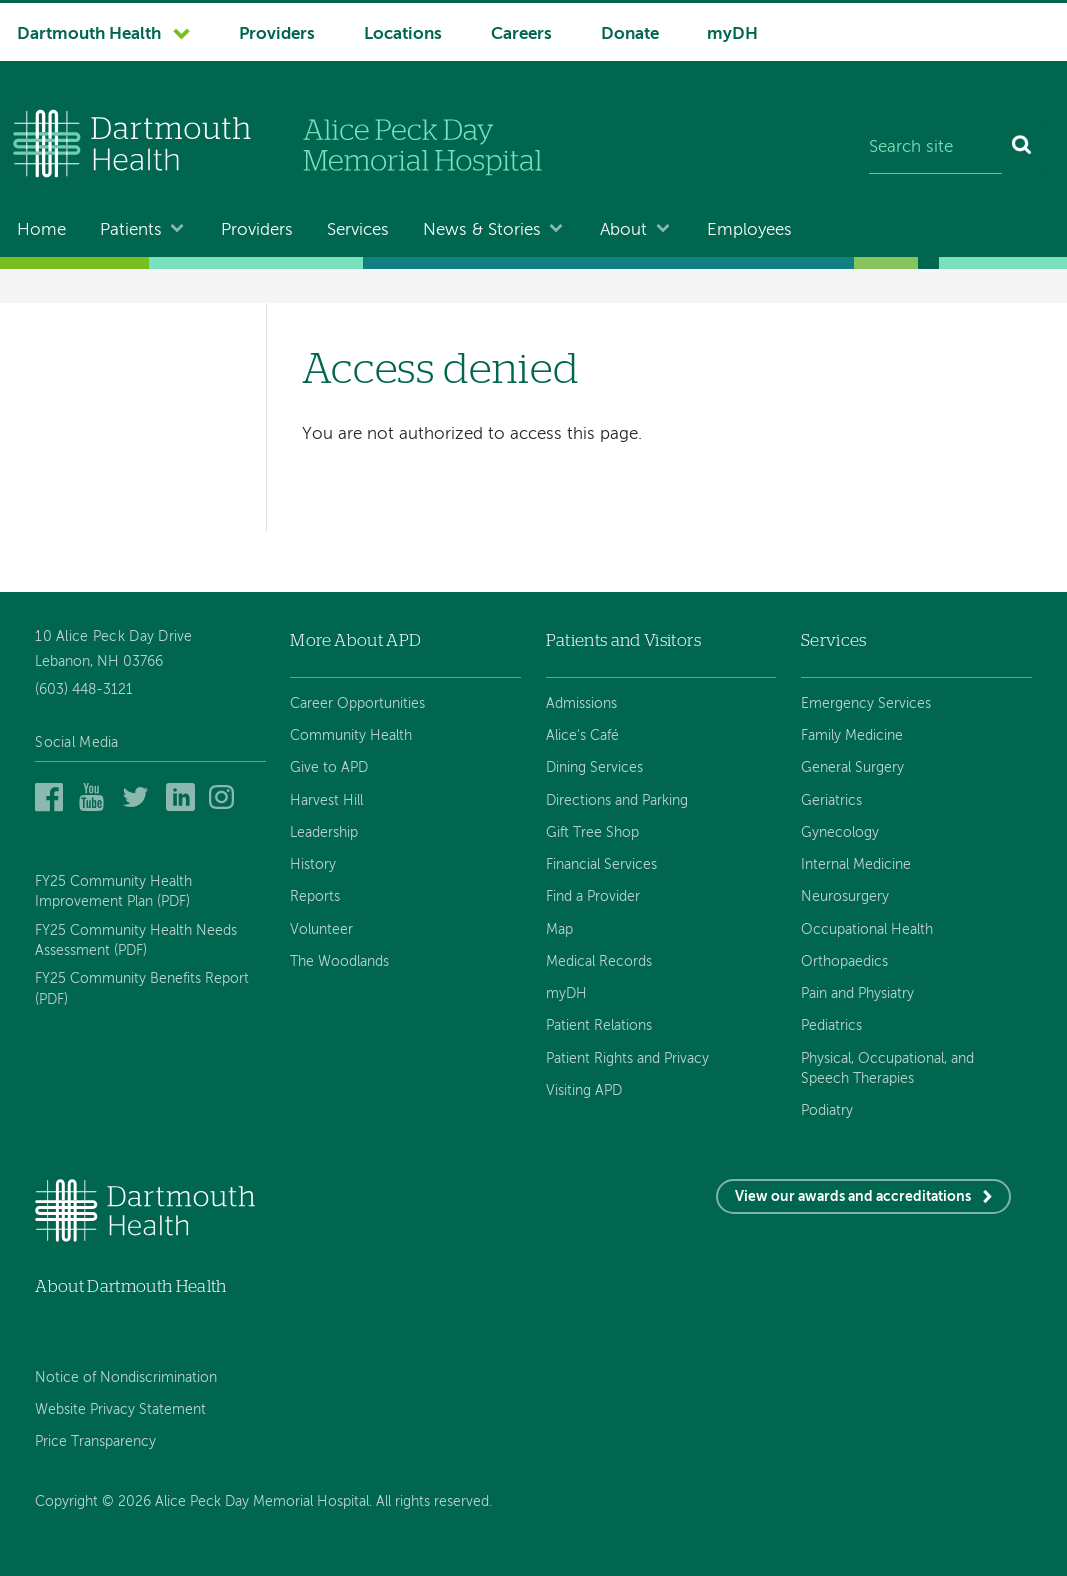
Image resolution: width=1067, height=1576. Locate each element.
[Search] (1022, 148)
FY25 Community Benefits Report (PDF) (142, 989)
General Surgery (852, 768)
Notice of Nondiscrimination (126, 1378)
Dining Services (594, 768)
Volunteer (321, 930)
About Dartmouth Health (130, 1286)
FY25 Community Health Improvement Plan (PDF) (113, 892)
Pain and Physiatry (857, 994)
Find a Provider (593, 897)
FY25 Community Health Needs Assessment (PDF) (136, 941)
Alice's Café (582, 736)
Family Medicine (852, 736)
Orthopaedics (844, 962)
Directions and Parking (617, 801)
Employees (749, 230)
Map (559, 930)
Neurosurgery (845, 897)
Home (41, 230)
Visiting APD (584, 1091)
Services (358, 230)
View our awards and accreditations (853, 1197)
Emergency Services (866, 704)
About (623, 230)
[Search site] (935, 148)
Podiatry (827, 1111)
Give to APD (329, 768)
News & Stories (482, 230)
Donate (630, 34)
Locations (403, 34)
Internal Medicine (856, 865)
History (313, 865)
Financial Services (601, 865)
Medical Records (599, 962)
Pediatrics (831, 1026)
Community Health (351, 736)
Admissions (581, 704)
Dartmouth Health (89, 34)
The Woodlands (339, 962)
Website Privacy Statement (120, 1410)
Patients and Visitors (623, 640)
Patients (131, 230)
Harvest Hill (326, 801)
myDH (732, 34)
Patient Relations (599, 1026)
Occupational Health (867, 930)
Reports (315, 897)
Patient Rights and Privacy (627, 1059)
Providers (277, 34)
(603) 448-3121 (84, 690)
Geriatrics (831, 801)
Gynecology (840, 833)
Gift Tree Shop (592, 833)
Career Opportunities (357, 704)
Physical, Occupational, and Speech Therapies (887, 1069)
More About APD (355, 640)
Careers (521, 34)
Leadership (324, 833)
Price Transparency (95, 1442)
